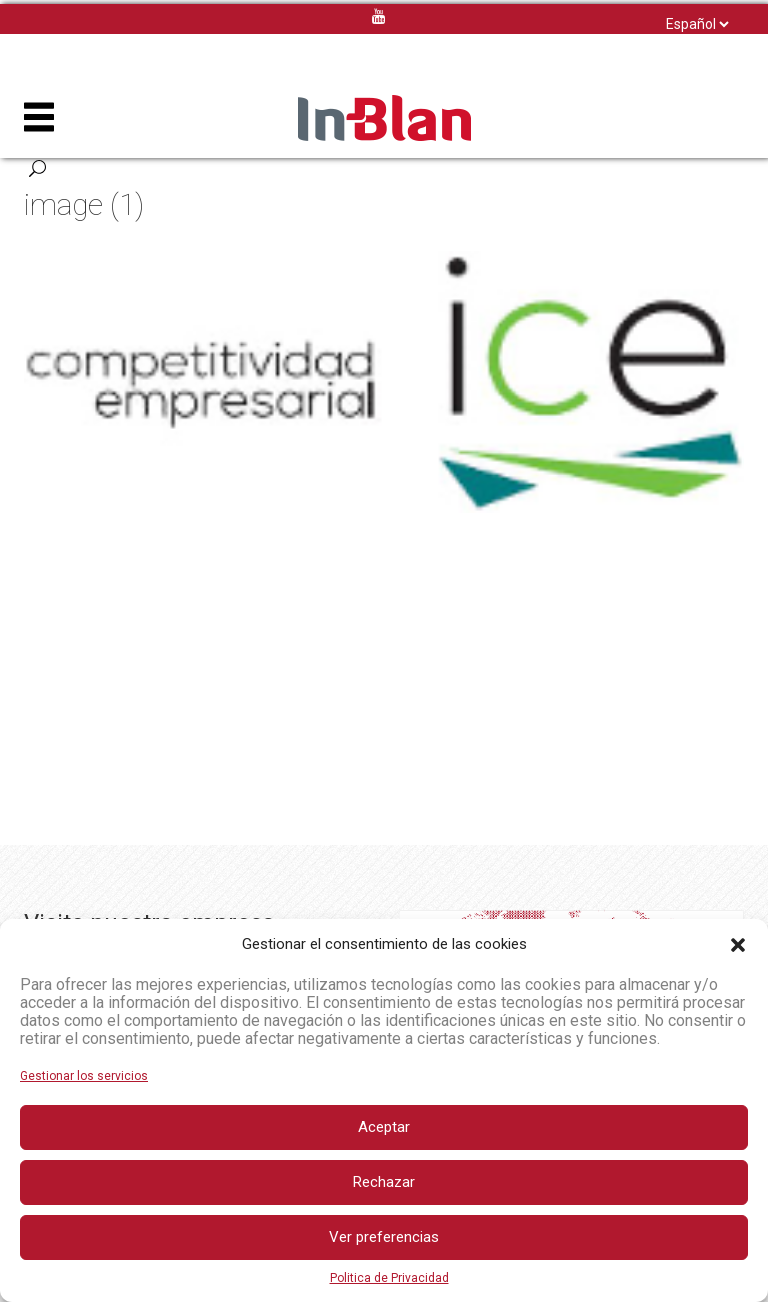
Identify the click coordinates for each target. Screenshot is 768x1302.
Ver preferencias (384, 1237)
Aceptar (384, 1127)
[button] (738, 945)
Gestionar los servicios (84, 1076)
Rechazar (384, 1182)
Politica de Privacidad (389, 1278)
